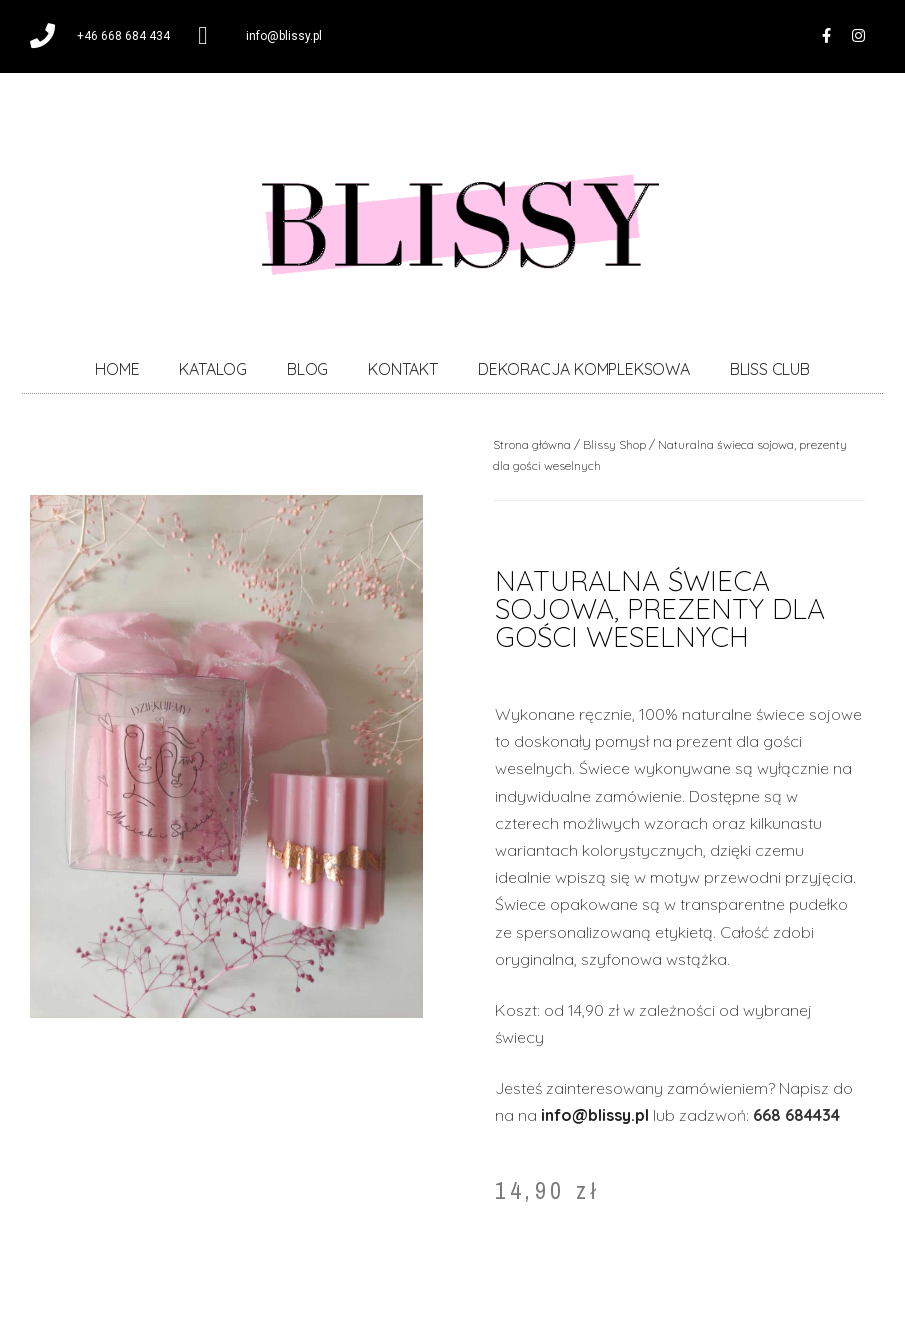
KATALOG (213, 370)
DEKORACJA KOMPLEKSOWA (584, 370)
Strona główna (532, 445)
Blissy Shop (614, 445)
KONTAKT (403, 370)
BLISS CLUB (770, 370)
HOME (117, 370)
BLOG (307, 370)
